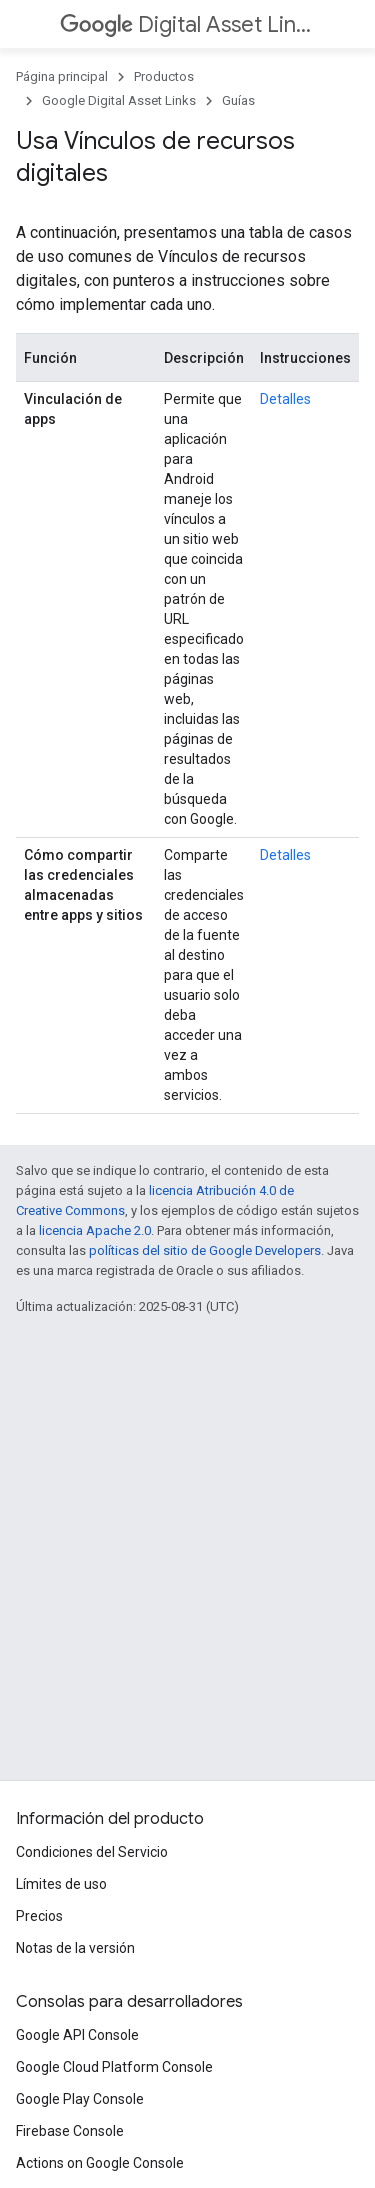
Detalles (285, 399)
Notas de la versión (75, 1948)
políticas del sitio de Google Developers (205, 1250)
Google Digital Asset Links (119, 100)
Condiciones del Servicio (92, 1852)
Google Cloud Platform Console (114, 2067)
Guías (238, 100)
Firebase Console (70, 2131)
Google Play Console (80, 2099)
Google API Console (77, 2035)
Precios (39, 1916)
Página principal (62, 76)
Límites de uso (61, 1884)
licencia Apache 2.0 (95, 1230)
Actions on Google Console (100, 2163)
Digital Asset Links (185, 24)
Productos (164, 76)
